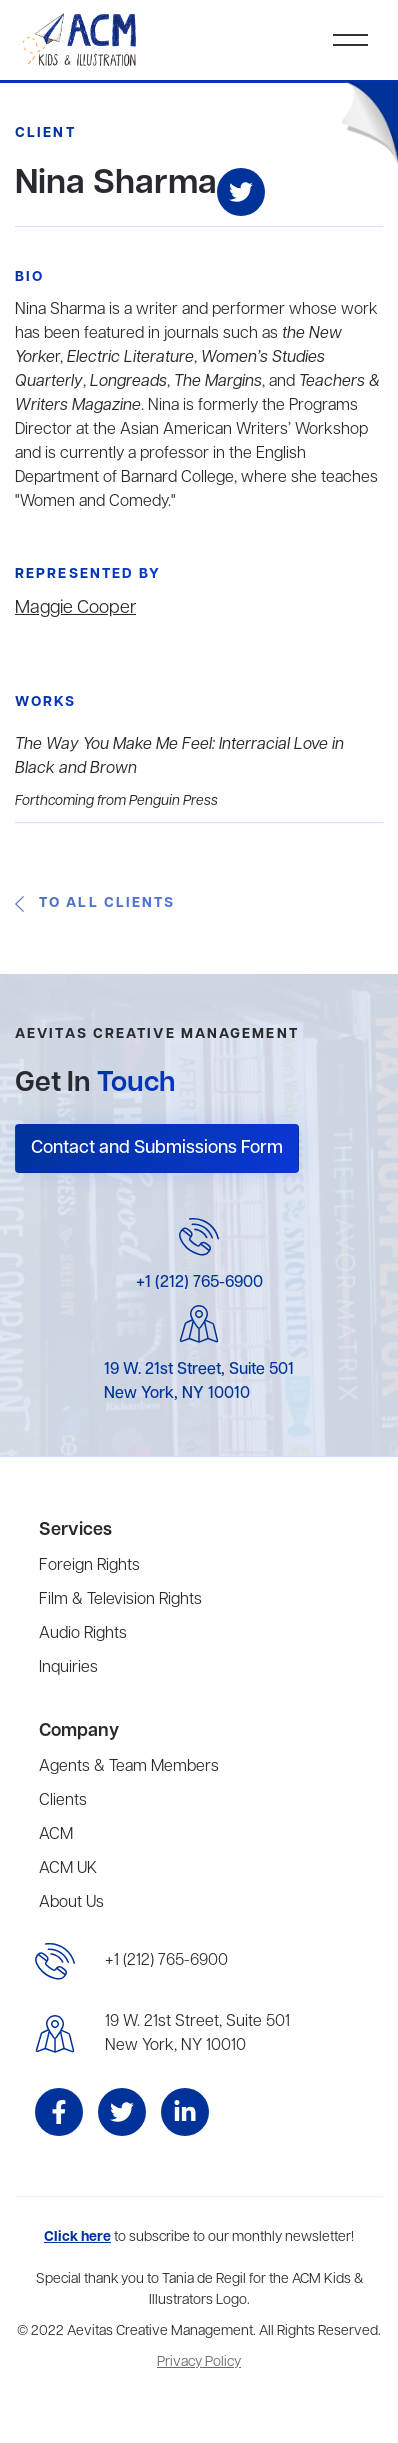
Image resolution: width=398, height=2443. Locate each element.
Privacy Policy (199, 2362)
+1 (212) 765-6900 (199, 1283)
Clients (63, 1801)
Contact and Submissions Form (157, 1148)
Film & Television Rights (120, 1600)
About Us (71, 1903)
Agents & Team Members (129, 1767)
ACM (56, 1835)
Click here (77, 2237)
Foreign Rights (89, 1566)
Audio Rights (83, 1634)
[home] (81, 40)
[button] (350, 40)
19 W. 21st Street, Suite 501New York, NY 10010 (197, 2034)
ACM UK (68, 1869)
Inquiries (68, 1668)
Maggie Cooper (75, 608)
